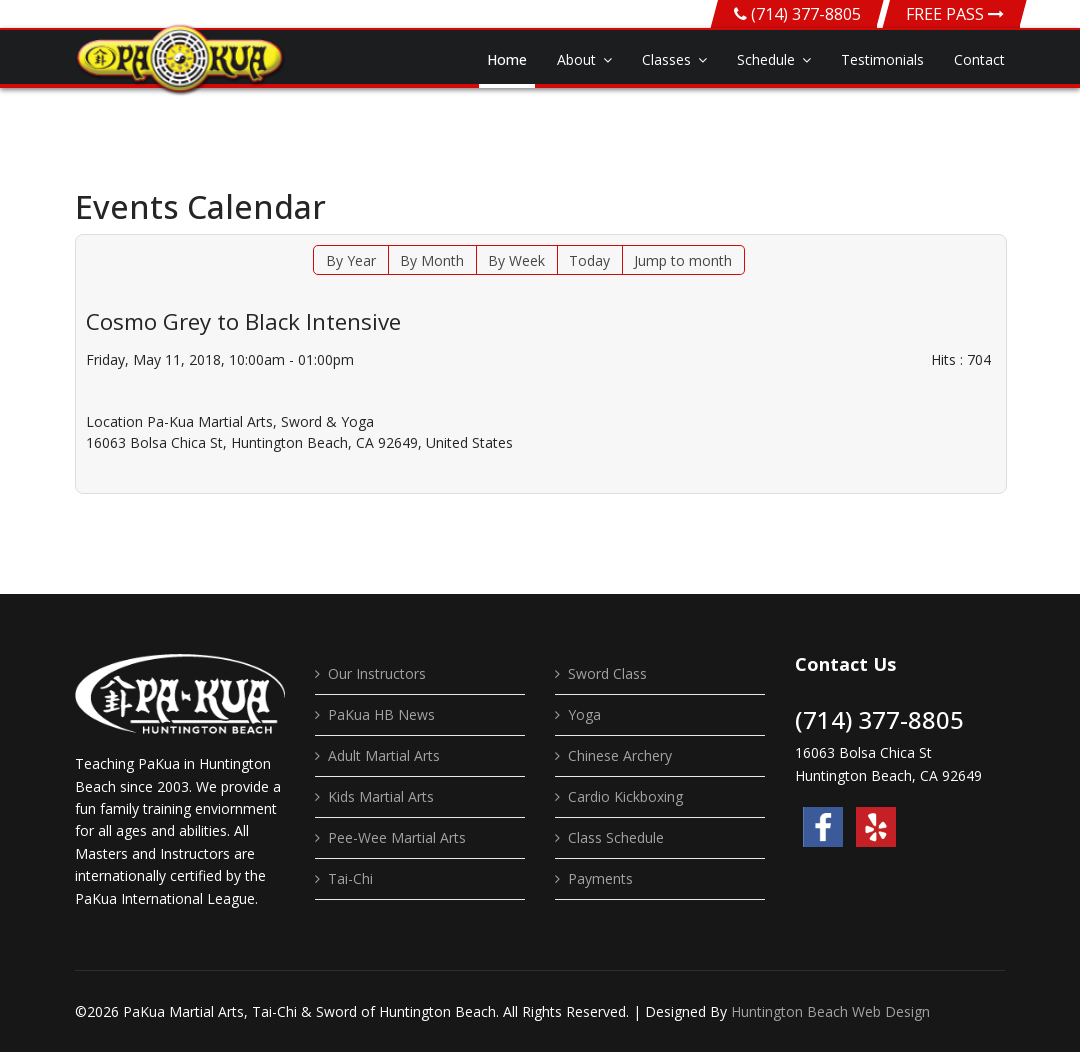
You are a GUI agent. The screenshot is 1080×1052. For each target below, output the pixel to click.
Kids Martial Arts (381, 796)
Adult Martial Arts (384, 755)
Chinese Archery (620, 755)
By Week (516, 260)
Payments (600, 878)
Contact (979, 59)
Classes (666, 59)
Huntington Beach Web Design (830, 1011)
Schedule (766, 59)
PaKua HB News (381, 714)
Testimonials (882, 59)
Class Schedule (616, 837)
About (576, 59)
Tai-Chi (350, 878)
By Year (351, 260)
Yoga (584, 714)
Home (507, 59)
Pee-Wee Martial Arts (397, 837)
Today (589, 260)
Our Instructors (377, 673)
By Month (432, 260)
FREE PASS (955, 14)
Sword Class (607, 673)
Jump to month (683, 260)
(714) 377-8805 (806, 14)
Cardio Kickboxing (625, 796)
